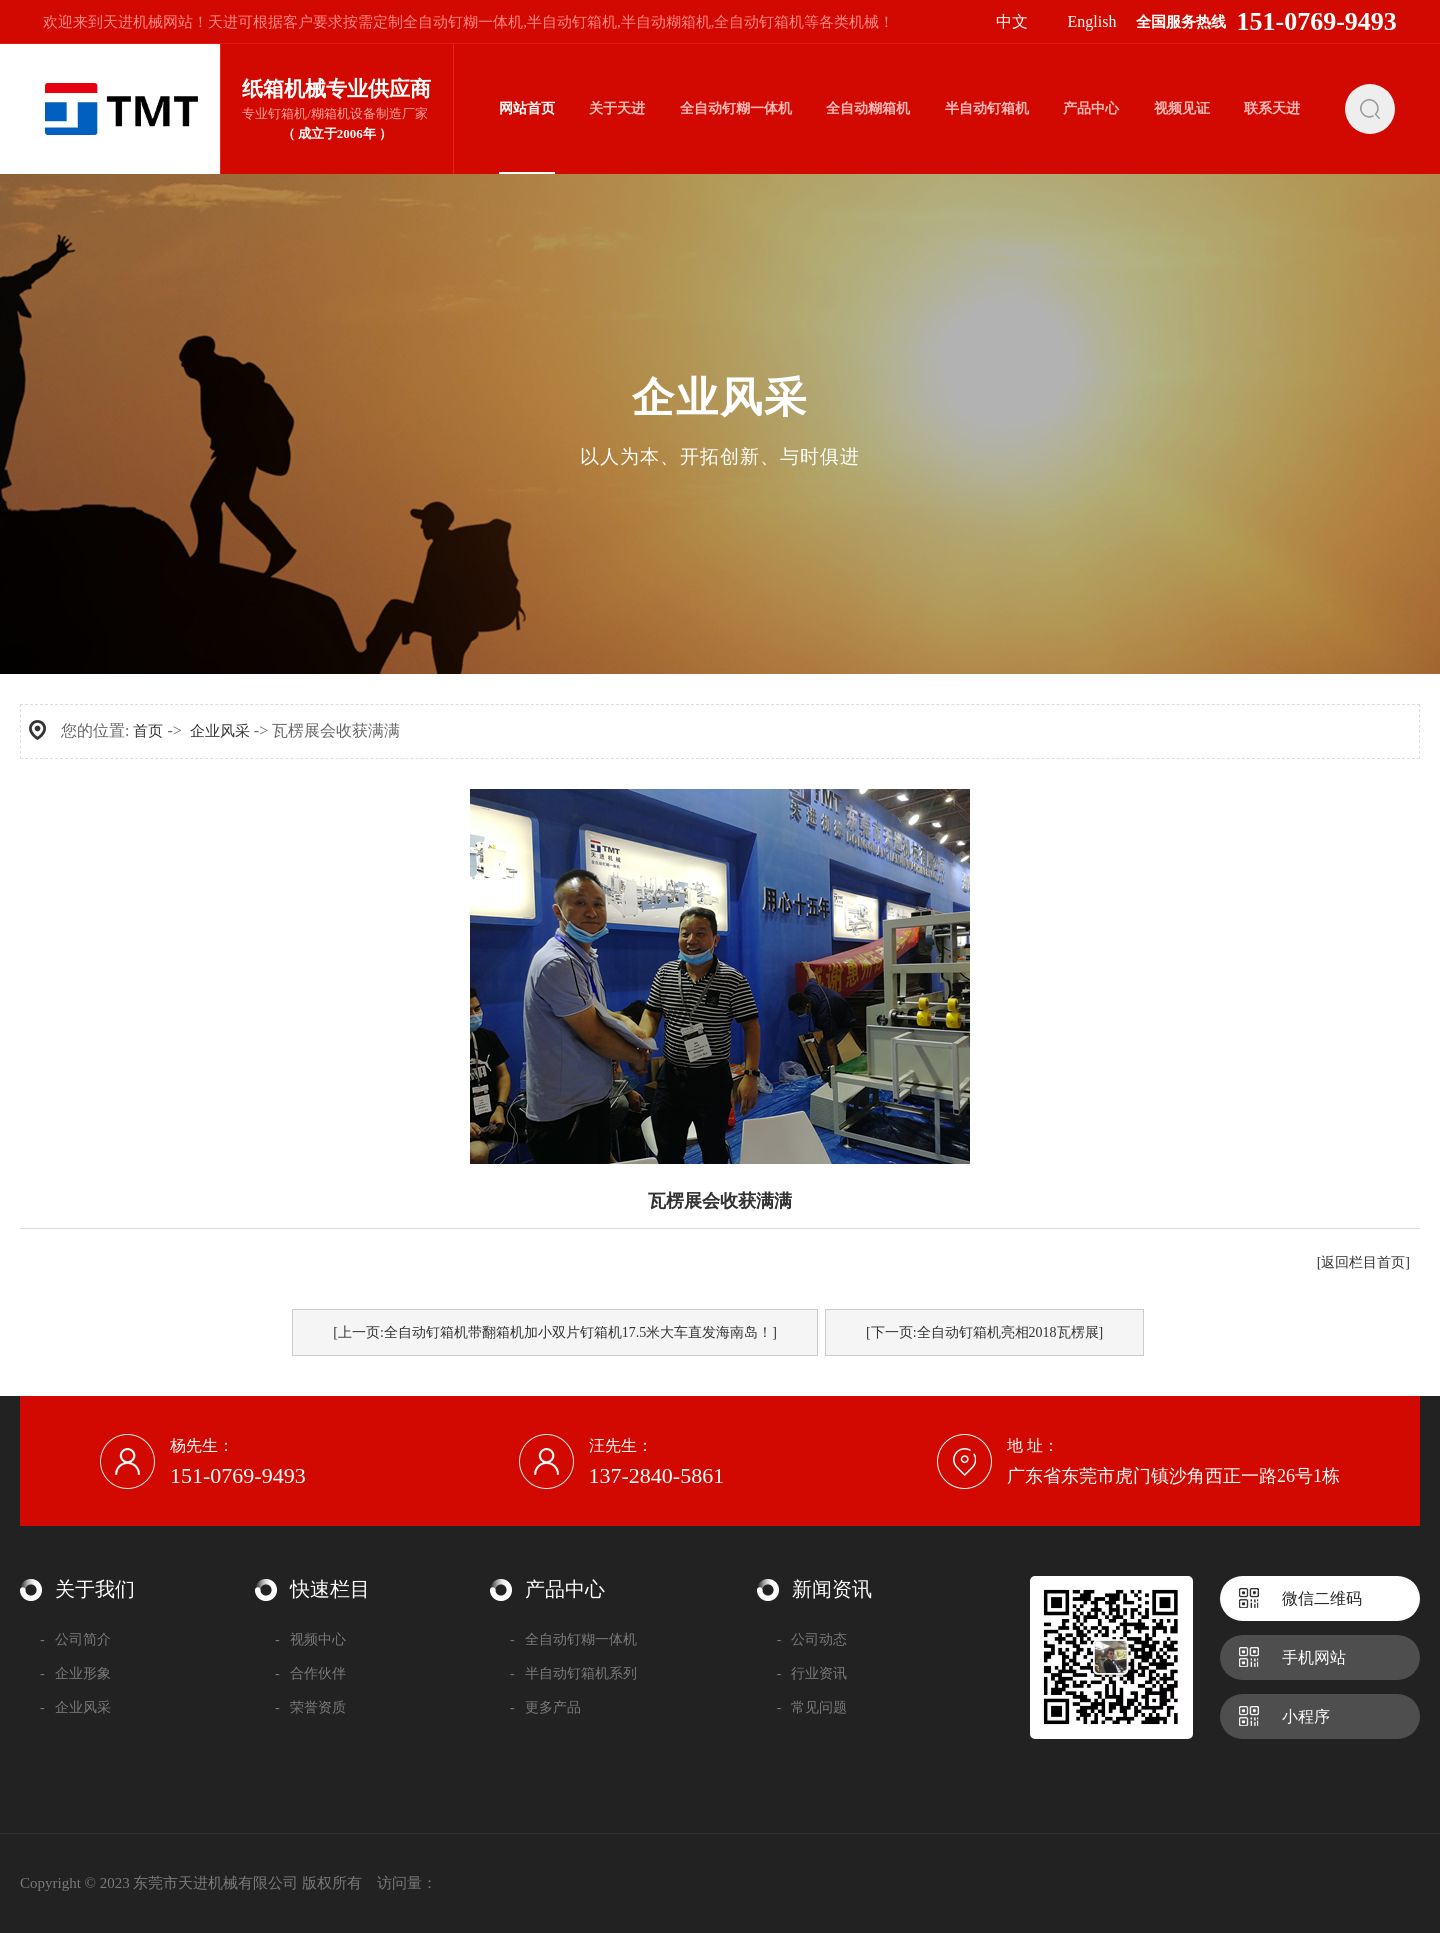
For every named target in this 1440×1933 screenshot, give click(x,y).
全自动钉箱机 (759, 22)
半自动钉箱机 (572, 22)
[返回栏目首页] (1363, 1262)
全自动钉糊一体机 (463, 22)
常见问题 (812, 1707)
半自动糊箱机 (666, 22)
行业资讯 (812, 1673)
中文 (1012, 21)
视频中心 (310, 1639)
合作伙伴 (310, 1673)
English (1092, 21)
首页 (148, 731)
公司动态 (812, 1639)
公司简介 (75, 1639)
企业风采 (220, 731)
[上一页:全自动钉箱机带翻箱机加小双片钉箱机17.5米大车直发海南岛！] (555, 1332)
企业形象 (75, 1673)
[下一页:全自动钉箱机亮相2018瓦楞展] (984, 1332)
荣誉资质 (310, 1707)
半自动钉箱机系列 (573, 1673)
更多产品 (545, 1707)
